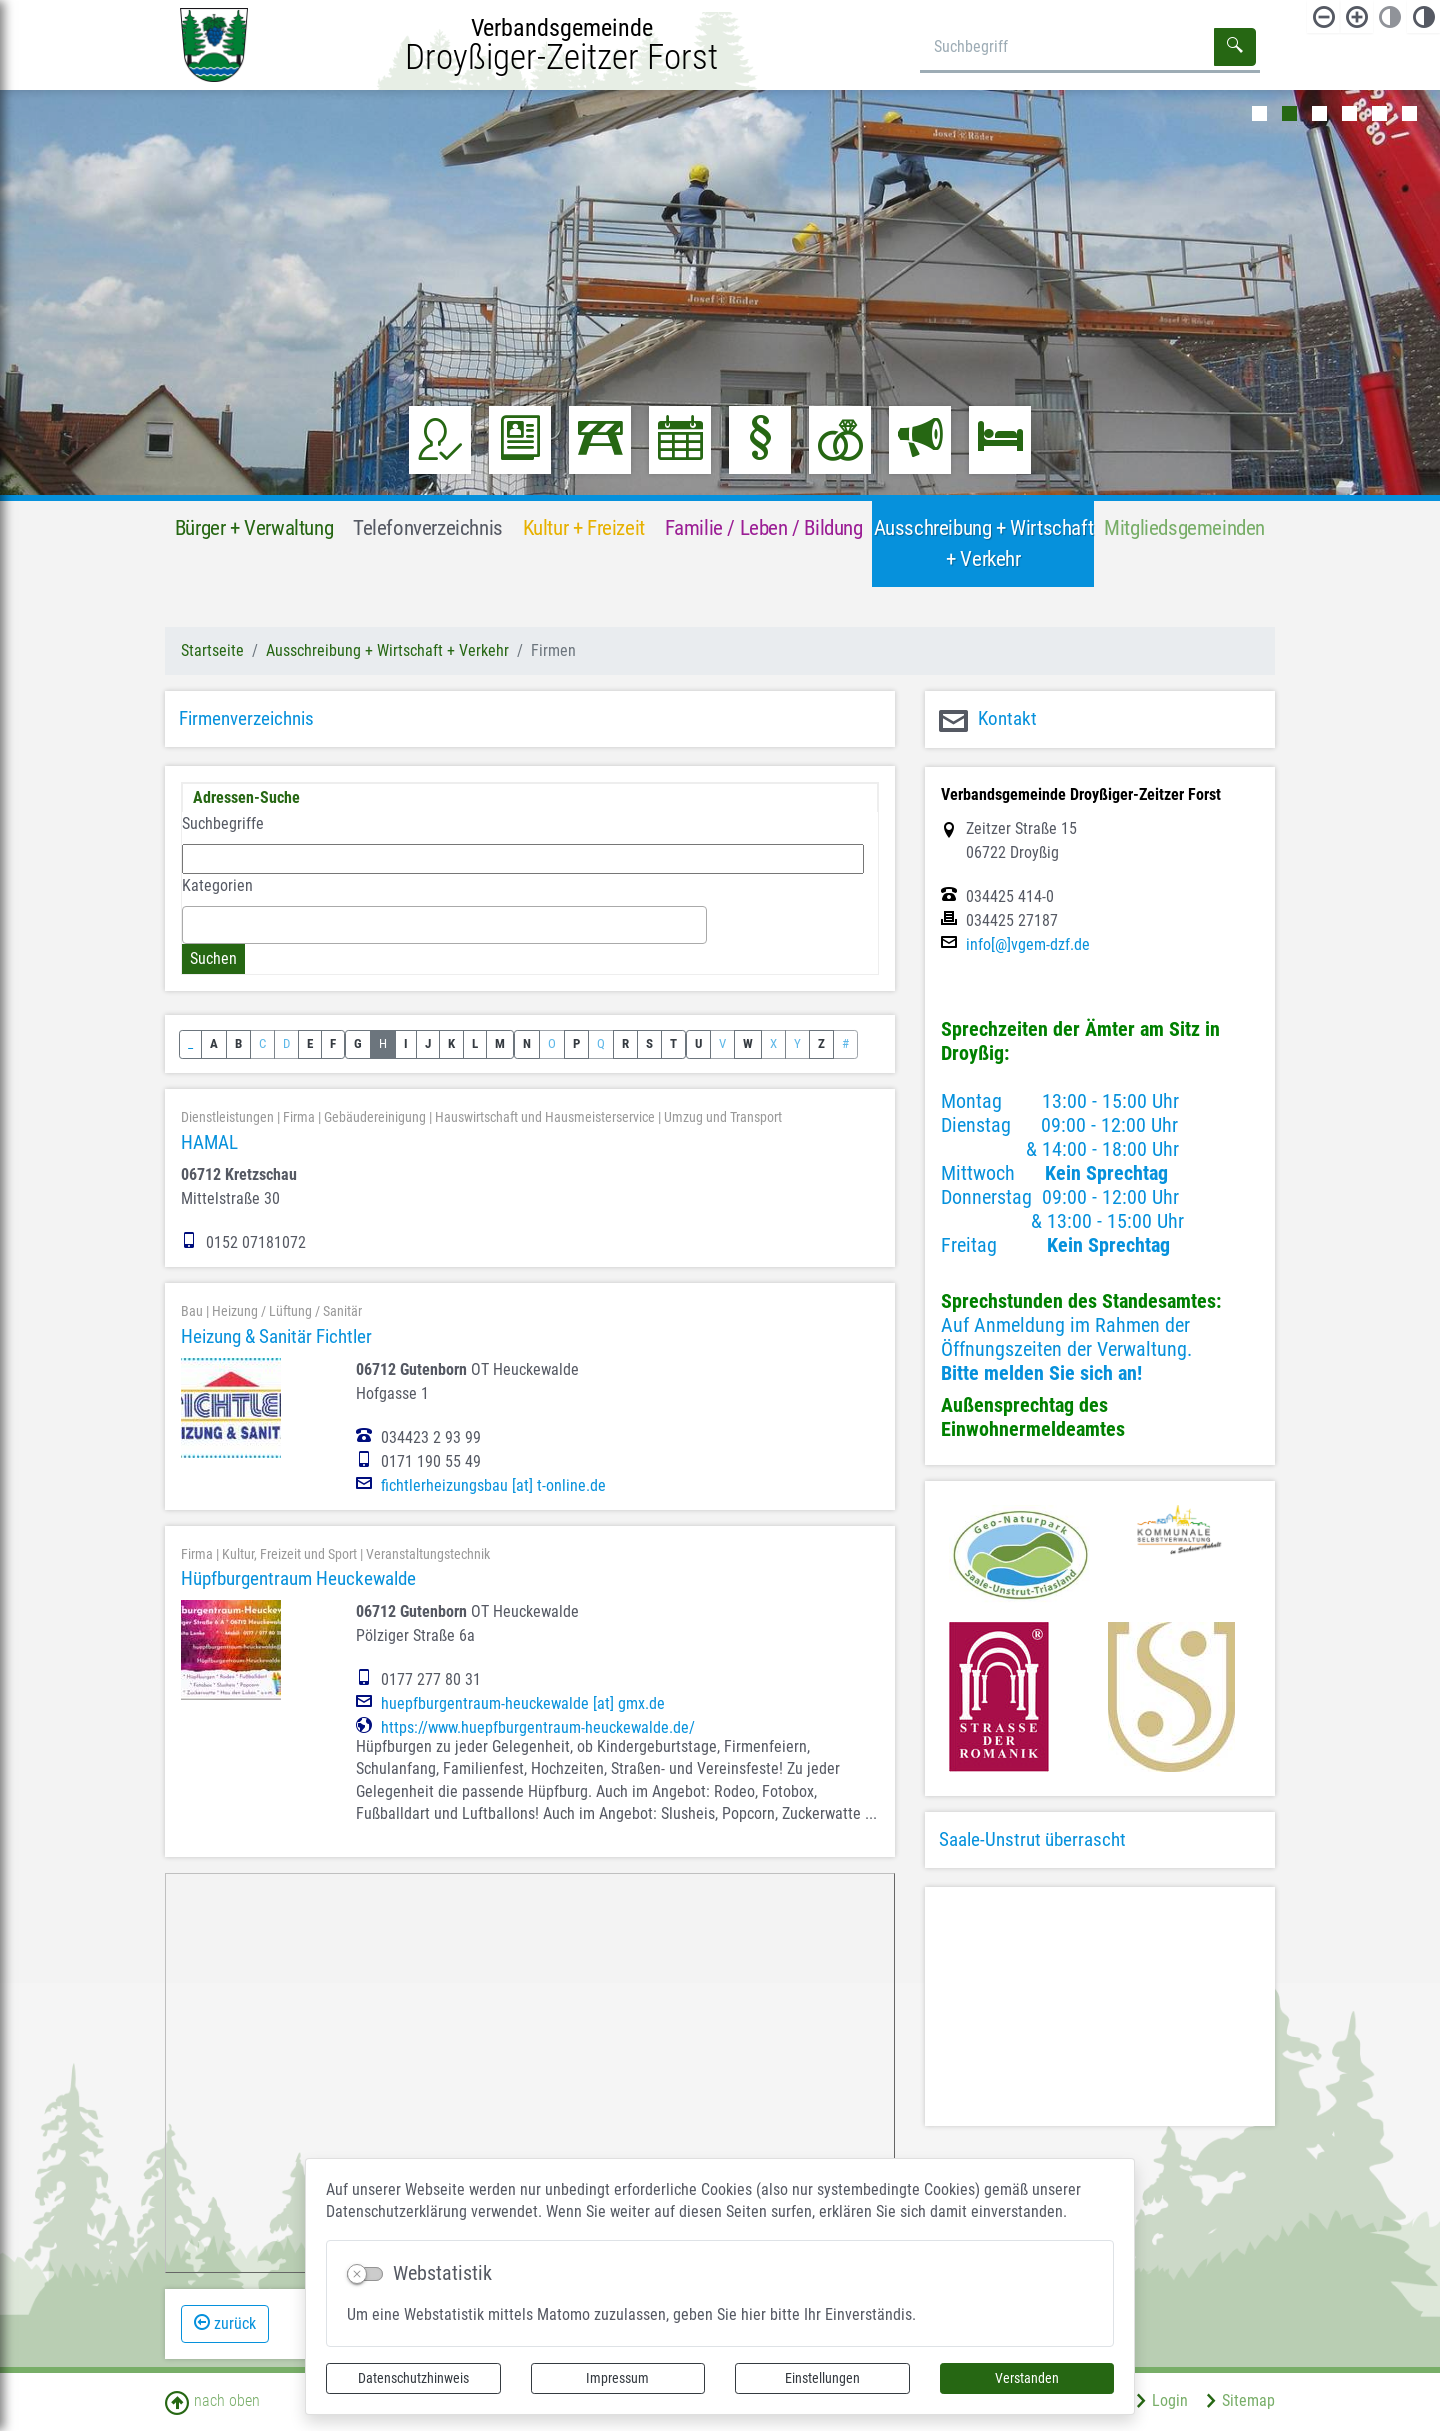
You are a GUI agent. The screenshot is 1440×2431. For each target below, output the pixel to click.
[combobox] (444, 925)
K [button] (451, 1043)
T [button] (673, 1043)
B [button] (238, 1043)
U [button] (698, 1043)
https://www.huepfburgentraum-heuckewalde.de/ (538, 1728)
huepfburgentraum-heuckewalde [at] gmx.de (523, 1704)
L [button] (475, 1043)
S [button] (649, 1043)
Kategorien (217, 885)
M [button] (500, 1043)
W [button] (748, 1043)
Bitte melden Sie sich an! (1041, 1373)
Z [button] (821, 1043)
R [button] (625, 1043)
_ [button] (190, 1043)
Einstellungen (822, 2378)
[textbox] (194, 924)
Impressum (617, 2378)
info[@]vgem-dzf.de (1028, 945)
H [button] (383, 1043)
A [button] (214, 1043)
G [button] (358, 1043)
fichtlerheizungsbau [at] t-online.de (493, 1486)
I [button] (406, 1043)
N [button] (527, 1043)
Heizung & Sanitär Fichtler (276, 1336)
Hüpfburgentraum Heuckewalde (298, 1578)
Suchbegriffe (223, 823)
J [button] (428, 1043)
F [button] (333, 1043)
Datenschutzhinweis (413, 2378)
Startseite (212, 650)
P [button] (576, 1043)
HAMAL (209, 1142)
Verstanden (1027, 2378)
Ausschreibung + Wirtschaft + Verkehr (387, 650)
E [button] (310, 1043)
